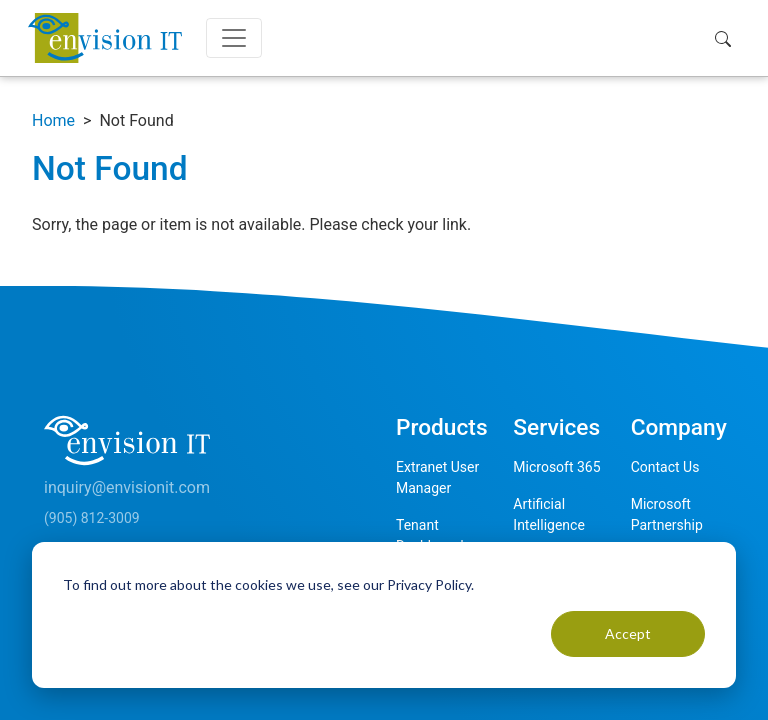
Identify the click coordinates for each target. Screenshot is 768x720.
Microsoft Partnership (667, 514)
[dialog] (384, 615)
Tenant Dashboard (430, 535)
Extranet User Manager (437, 477)
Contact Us (665, 467)
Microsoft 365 (556, 467)
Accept (628, 633)
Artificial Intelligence (549, 514)
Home (53, 120)
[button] (727, 38)
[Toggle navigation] (234, 38)
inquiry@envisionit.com (127, 487)
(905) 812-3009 (92, 518)
